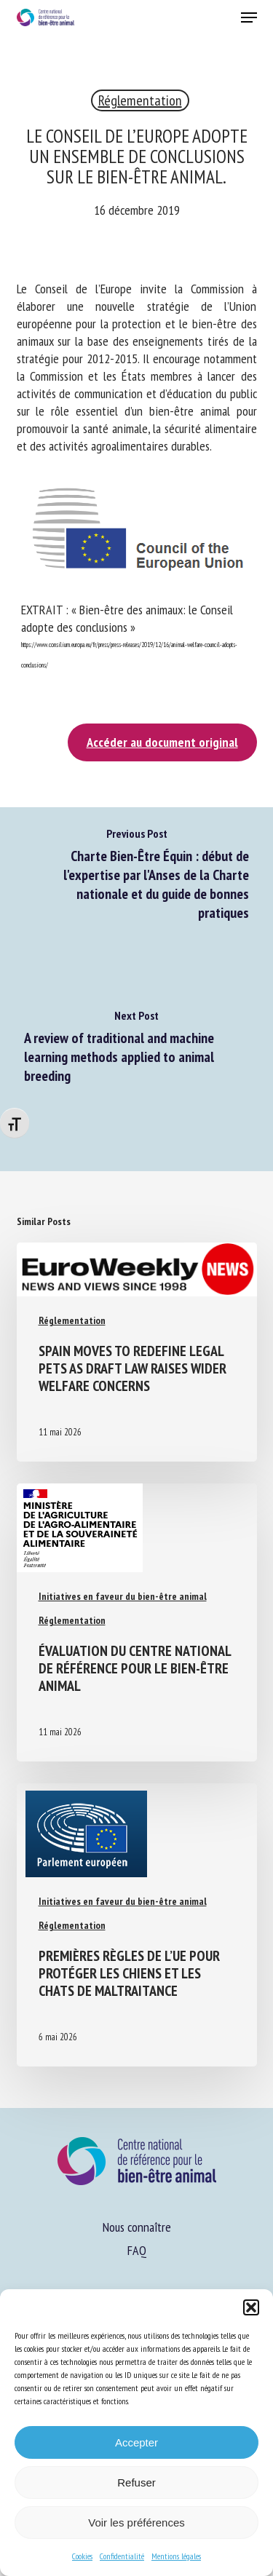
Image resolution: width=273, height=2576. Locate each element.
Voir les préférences (136, 2522)
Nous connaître (137, 2227)
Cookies (82, 2556)
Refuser (136, 2482)
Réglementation (140, 100)
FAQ (136, 2250)
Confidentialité (122, 2556)
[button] (251, 2307)
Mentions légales (176, 2556)
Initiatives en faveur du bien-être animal (123, 1596)
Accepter (136, 2442)
